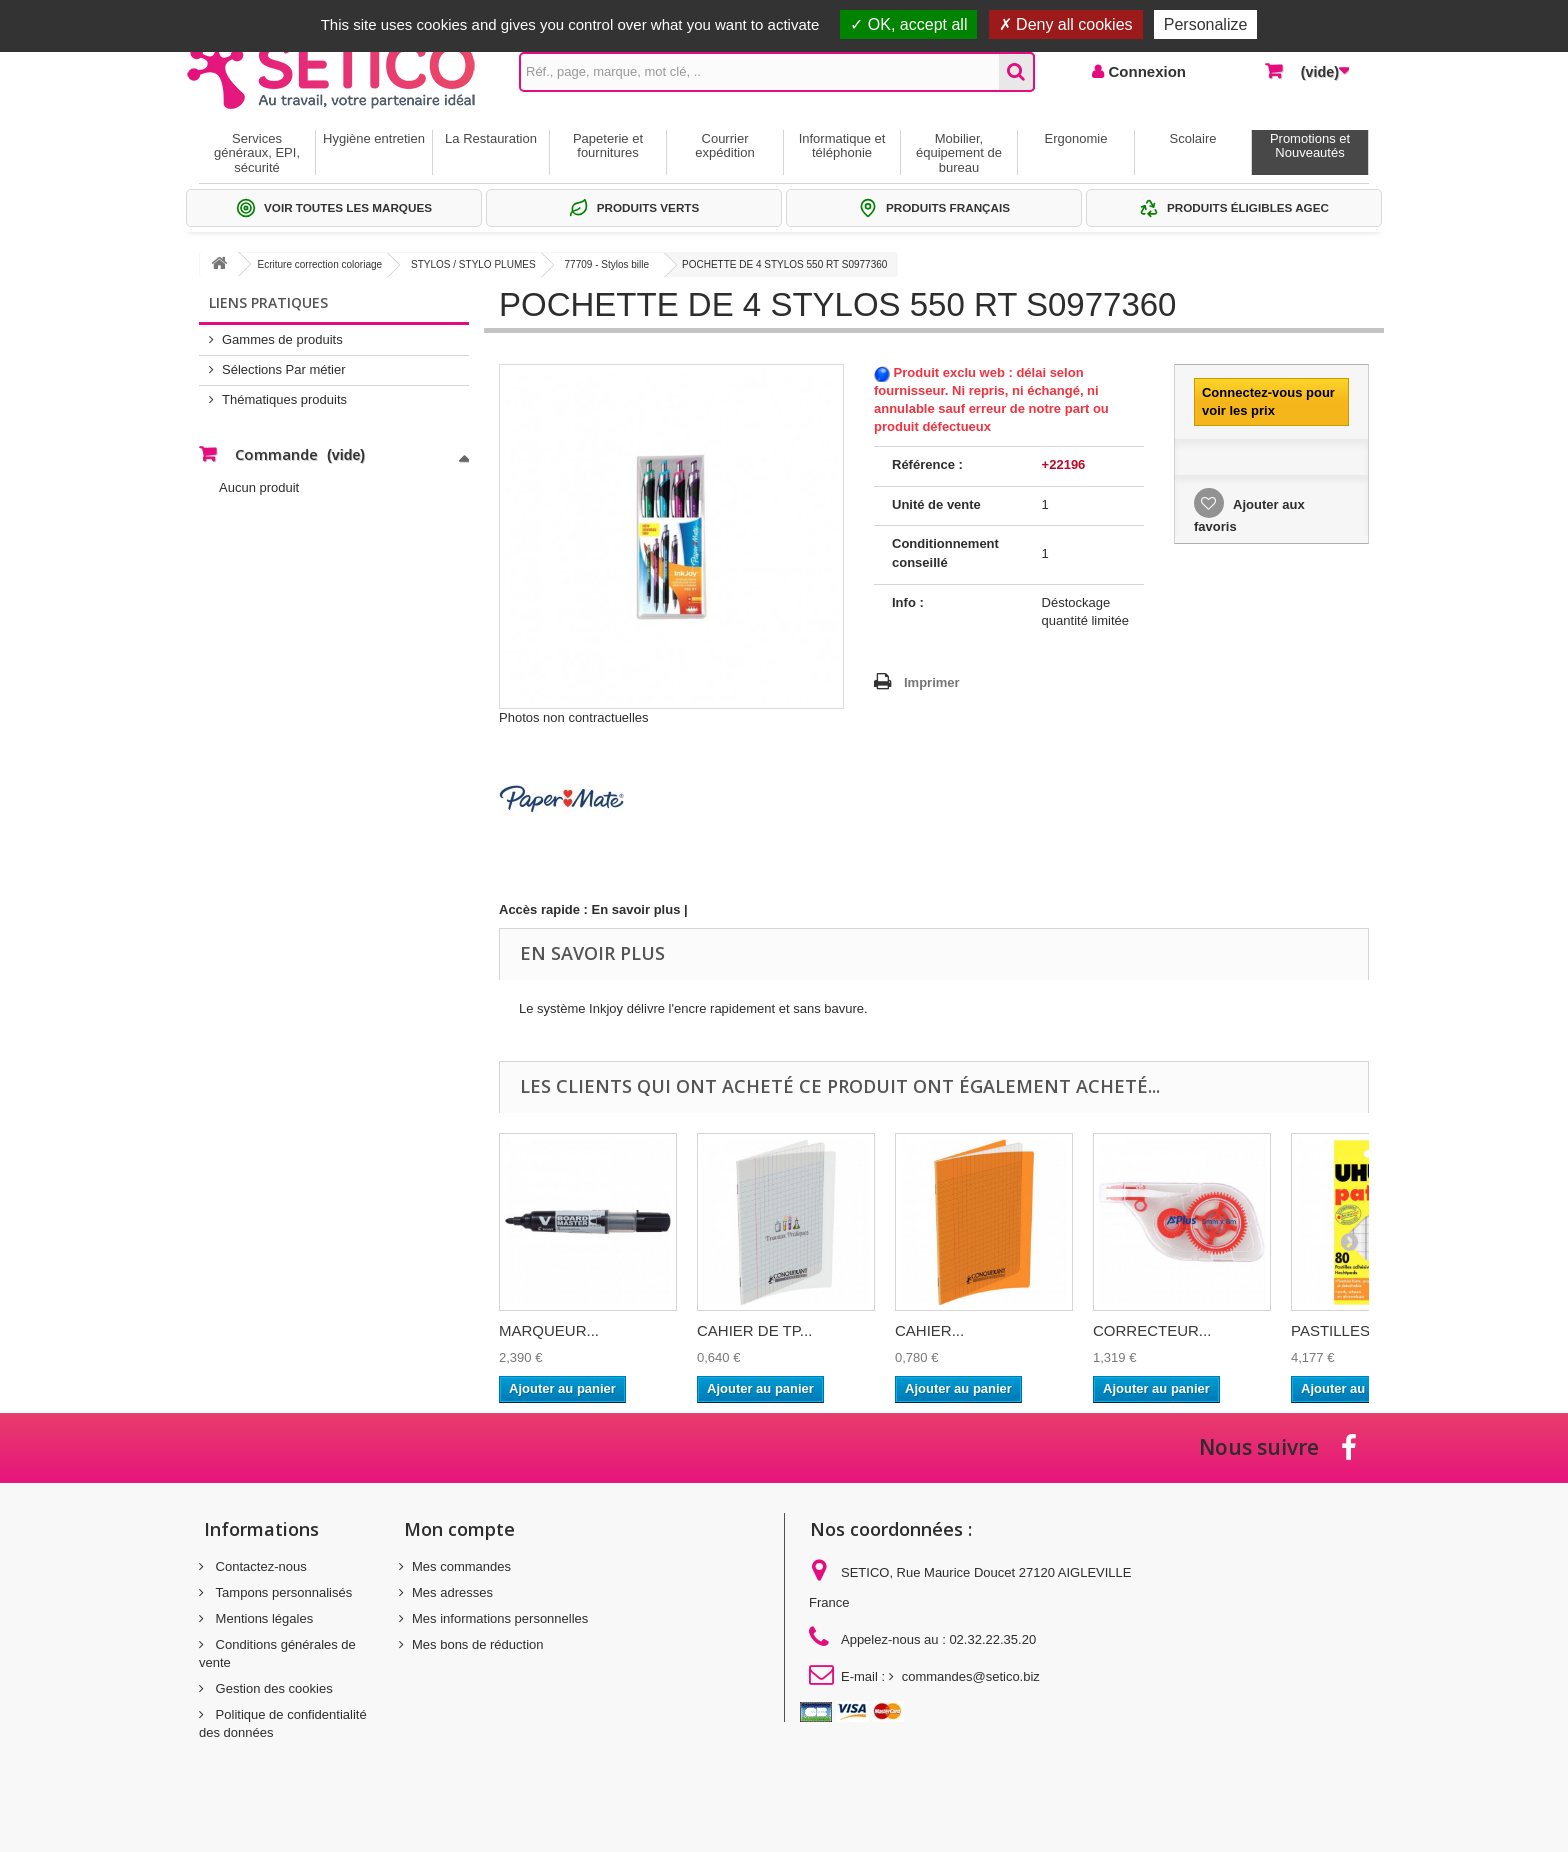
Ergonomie (1076, 138)
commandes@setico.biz (971, 1676)
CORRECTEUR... (1152, 1330)
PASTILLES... (1336, 1330)
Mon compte (459, 1529)
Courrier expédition (724, 145)
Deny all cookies (1066, 24)
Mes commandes (461, 1566)
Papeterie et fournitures (608, 145)
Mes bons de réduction (478, 1644)
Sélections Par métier (284, 369)
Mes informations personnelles (500, 1618)
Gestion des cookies (272, 1688)
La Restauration (491, 138)
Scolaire (1193, 138)
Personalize (1206, 24)
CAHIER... (929, 1330)
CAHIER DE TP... (754, 1330)
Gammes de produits (282, 339)
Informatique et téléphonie (842, 145)
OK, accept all (908, 24)
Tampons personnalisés (282, 1592)
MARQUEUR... (549, 1330)
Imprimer (932, 682)
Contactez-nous (259, 1566)
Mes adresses (452, 1592)
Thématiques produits (284, 399)
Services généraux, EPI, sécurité (257, 153)
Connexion (1145, 71)
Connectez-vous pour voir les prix (1268, 401)
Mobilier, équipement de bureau (959, 153)
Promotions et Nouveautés (1310, 145)
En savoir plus (636, 909)
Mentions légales (262, 1618)
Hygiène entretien (374, 138)
